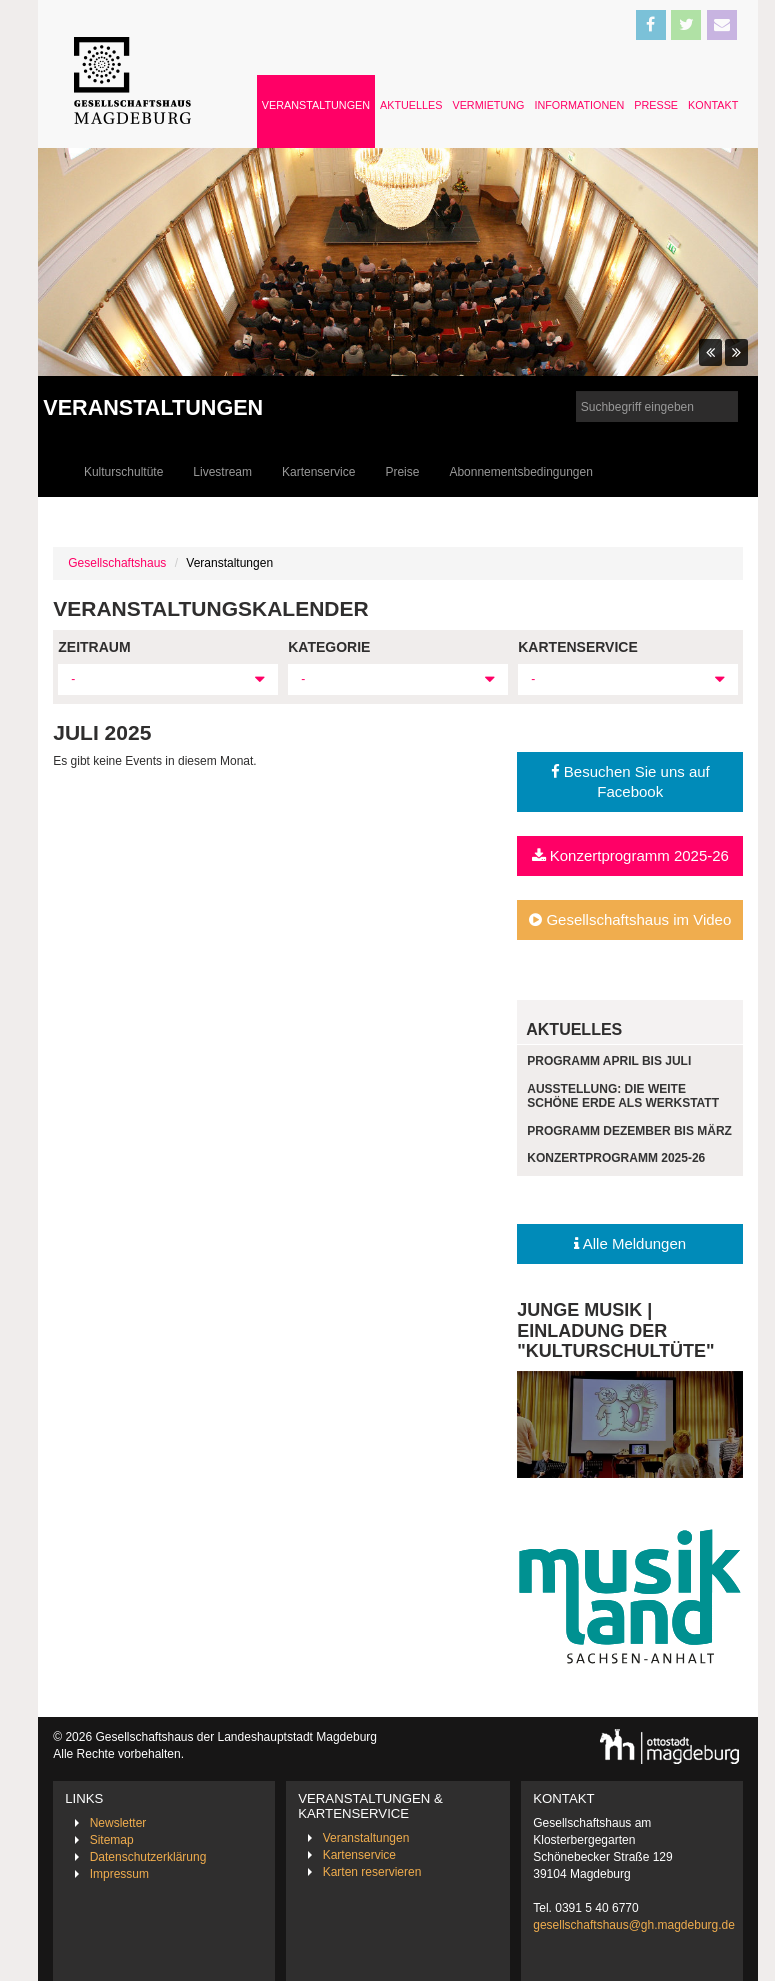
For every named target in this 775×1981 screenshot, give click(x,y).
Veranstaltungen (316, 105)
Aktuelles (411, 105)
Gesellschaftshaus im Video (630, 919)
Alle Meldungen (630, 1243)
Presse (656, 105)
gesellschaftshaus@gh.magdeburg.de (634, 1925)
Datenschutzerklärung (148, 1857)
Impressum (119, 1874)
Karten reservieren (372, 1872)
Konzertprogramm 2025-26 (630, 855)
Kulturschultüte (123, 472)
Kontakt (713, 105)
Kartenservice (318, 472)
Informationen (579, 105)
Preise (402, 472)
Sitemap (112, 1840)
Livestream (222, 472)
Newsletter (118, 1823)
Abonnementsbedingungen (520, 472)
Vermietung (488, 105)
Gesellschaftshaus (117, 563)
